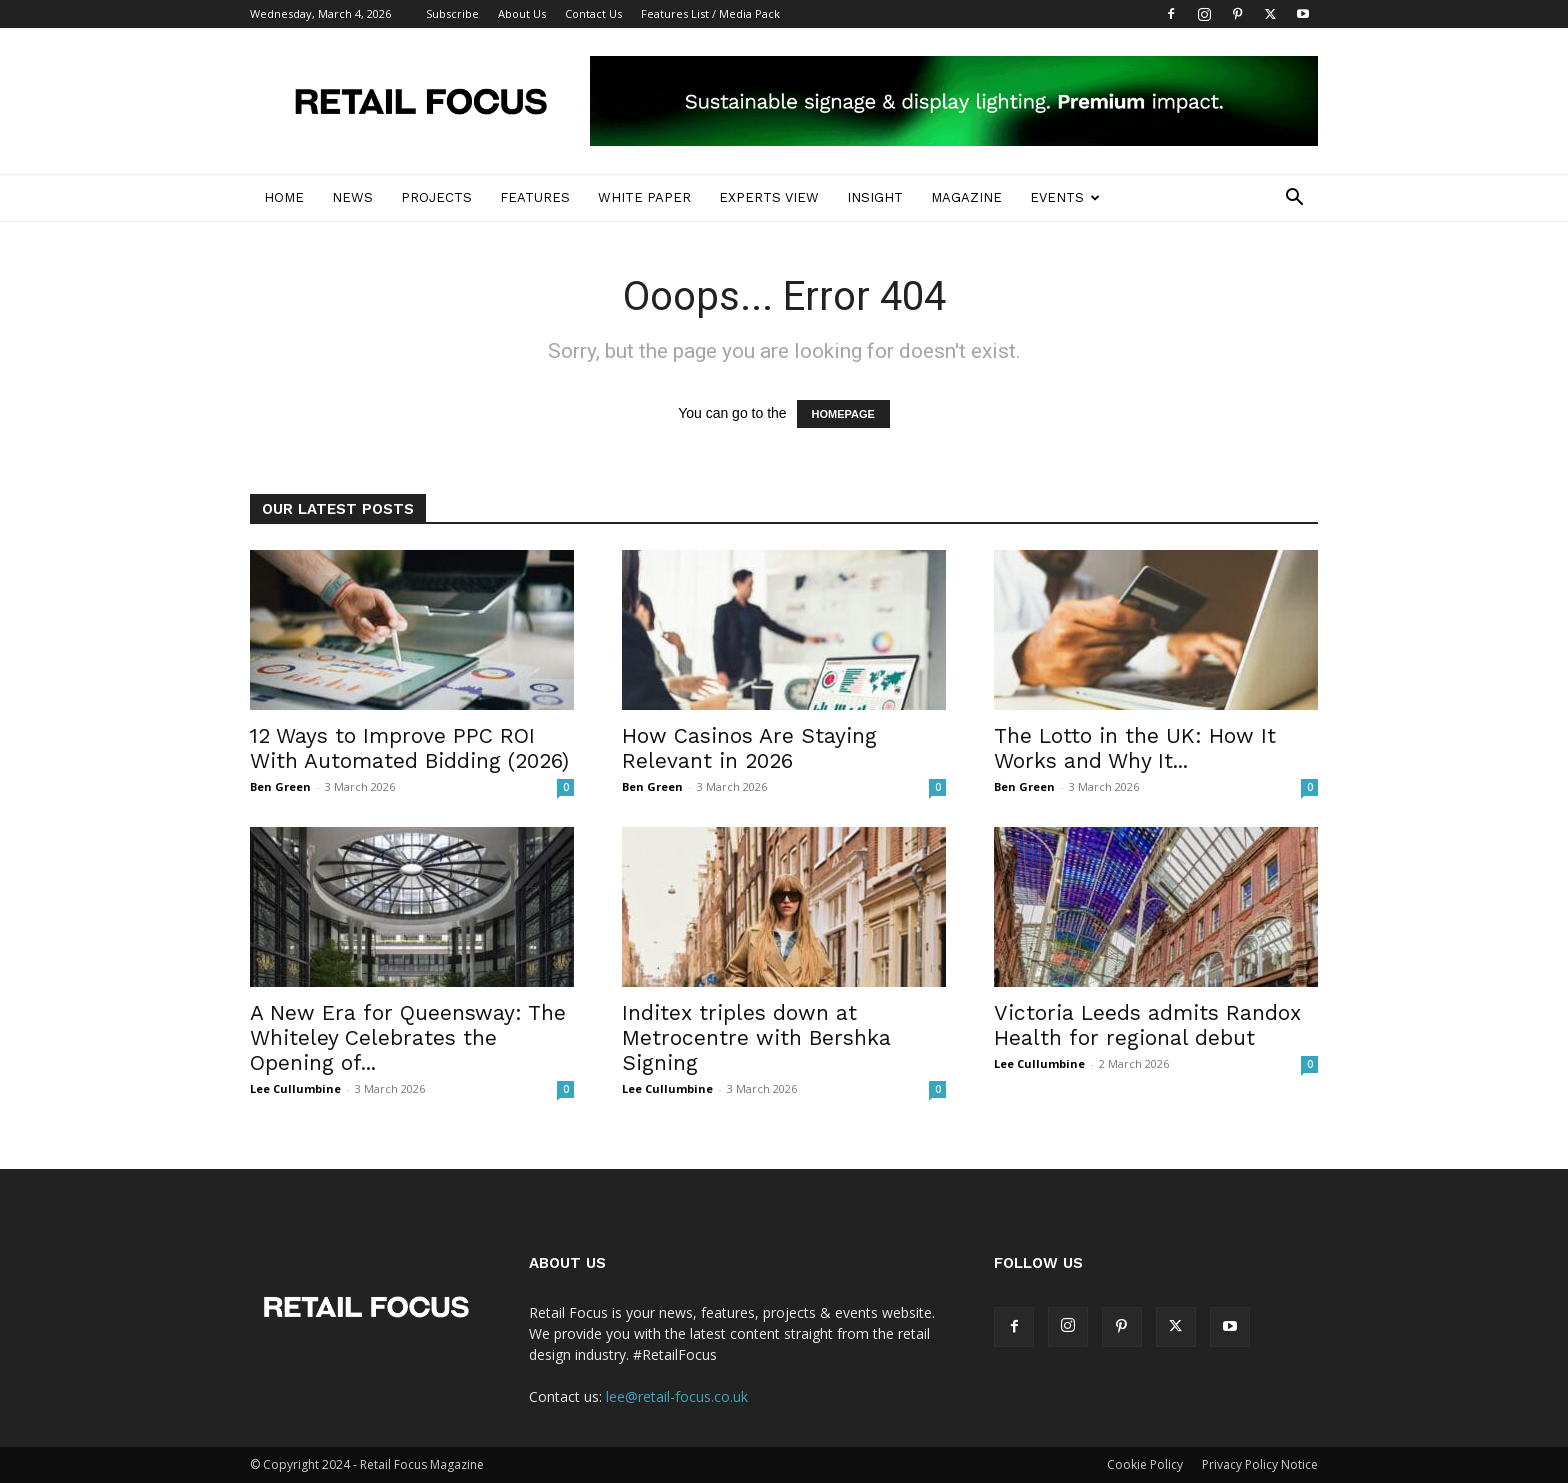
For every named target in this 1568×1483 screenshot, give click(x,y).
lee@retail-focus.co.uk (677, 1396)
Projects (436, 197)
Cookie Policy (1145, 1464)
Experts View (769, 197)
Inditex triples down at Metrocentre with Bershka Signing (756, 1037)
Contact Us (593, 13)
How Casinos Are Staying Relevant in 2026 (749, 748)
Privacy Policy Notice (1260, 1464)
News (352, 197)
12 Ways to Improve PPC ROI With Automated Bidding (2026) (409, 748)
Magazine (966, 197)
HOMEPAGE (843, 414)
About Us (522, 13)
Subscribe (452, 13)
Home (284, 197)
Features (535, 197)
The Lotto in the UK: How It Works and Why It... (1135, 748)
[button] (1294, 199)
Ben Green (280, 786)
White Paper (644, 197)
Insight (875, 197)
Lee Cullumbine (295, 1088)
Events (1065, 197)
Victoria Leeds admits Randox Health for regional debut (1147, 1025)
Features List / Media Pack (710, 13)
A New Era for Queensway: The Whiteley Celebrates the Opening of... (408, 1037)
